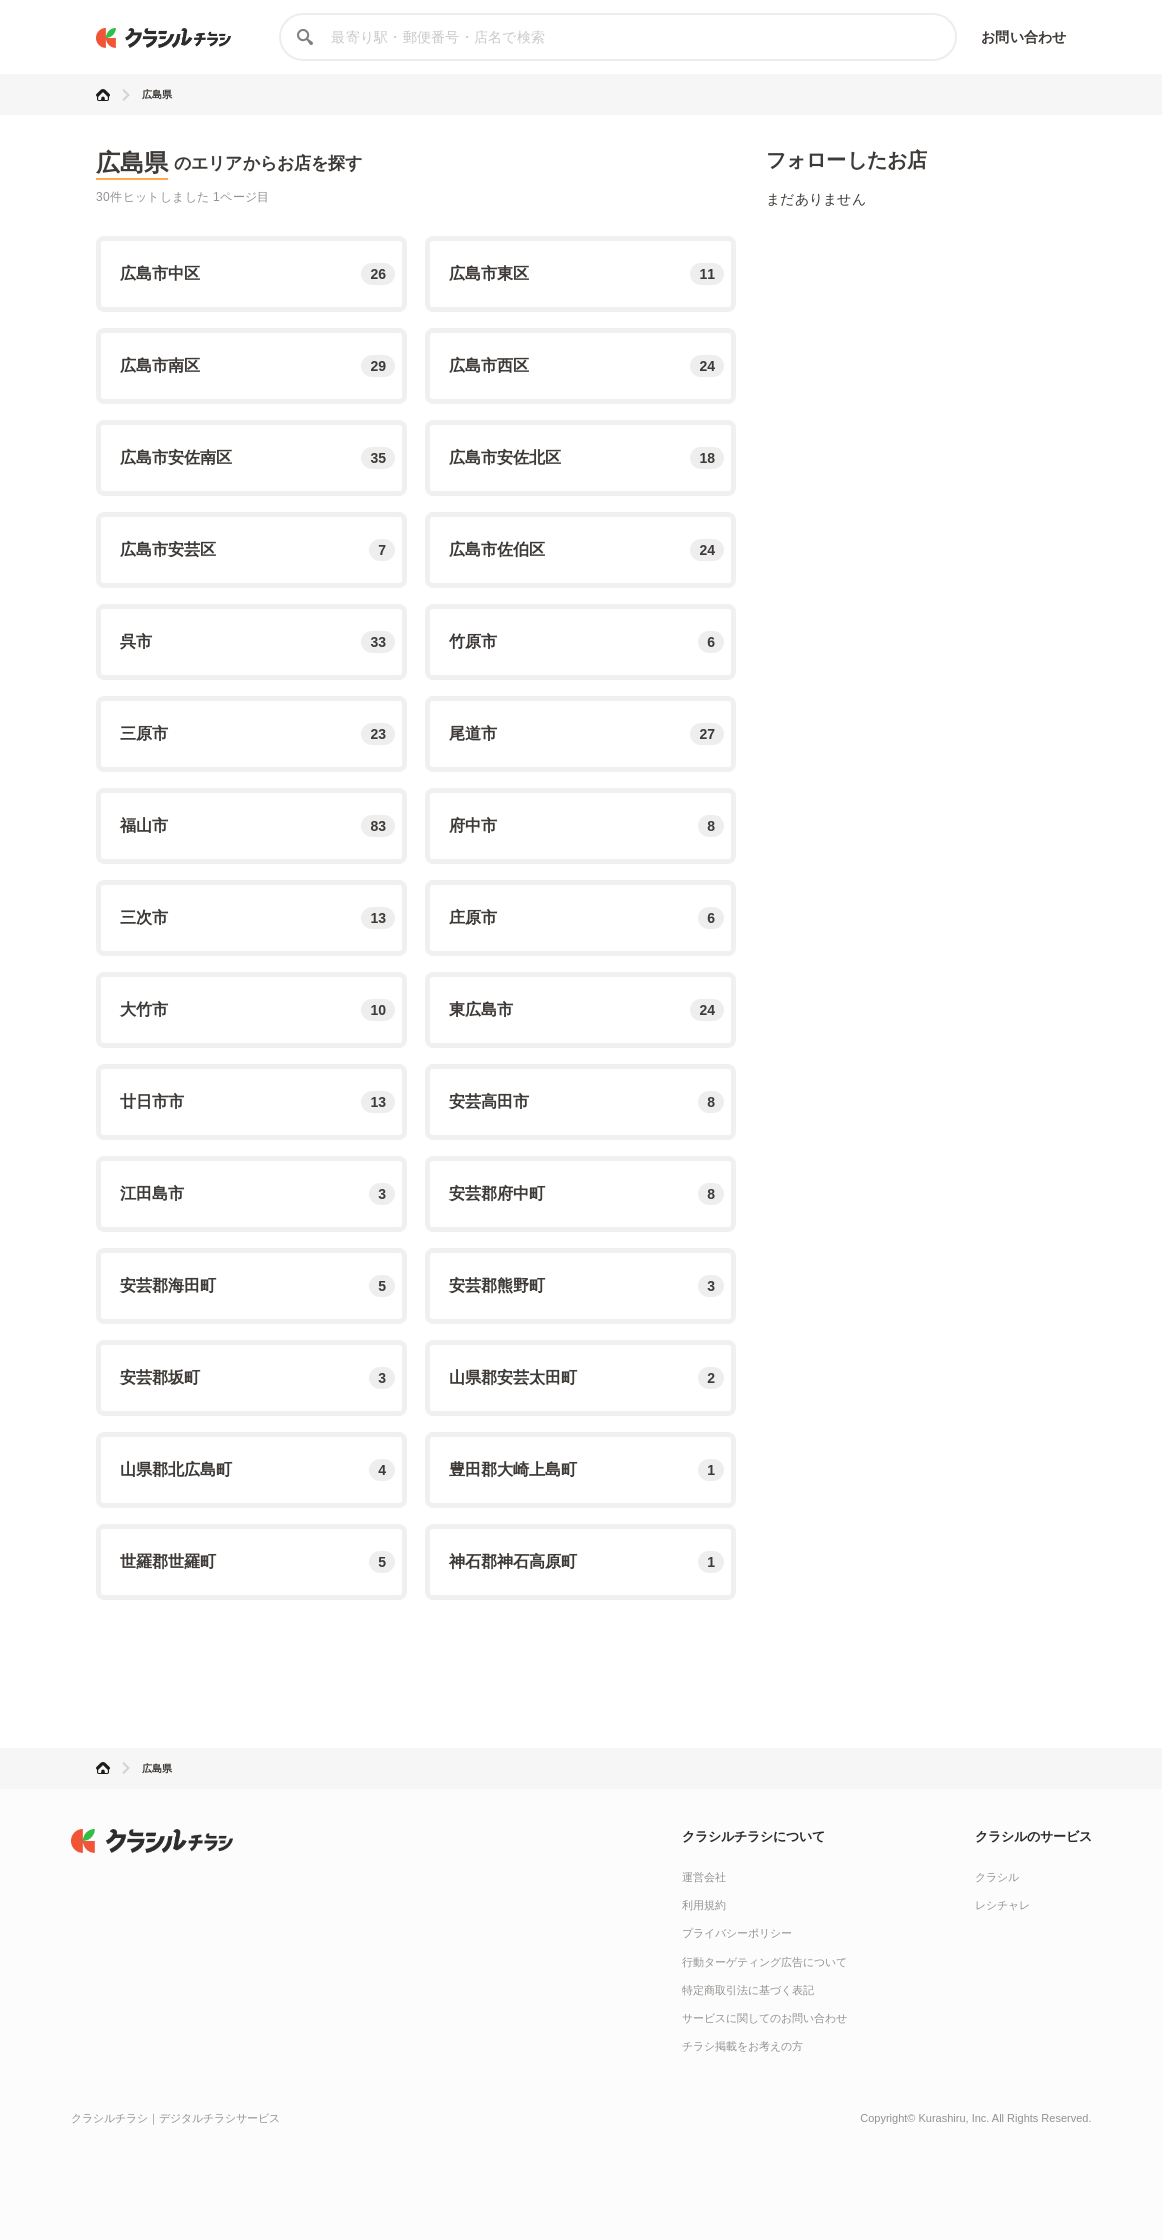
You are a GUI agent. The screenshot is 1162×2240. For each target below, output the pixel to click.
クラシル (997, 1877)
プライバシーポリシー (737, 1933)
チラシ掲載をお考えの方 (742, 2046)
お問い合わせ (1023, 37)
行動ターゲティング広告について (764, 1962)
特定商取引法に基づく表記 (748, 1990)
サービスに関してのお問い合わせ (764, 2018)
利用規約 (704, 1905)
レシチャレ (1002, 1905)
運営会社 (704, 1877)
